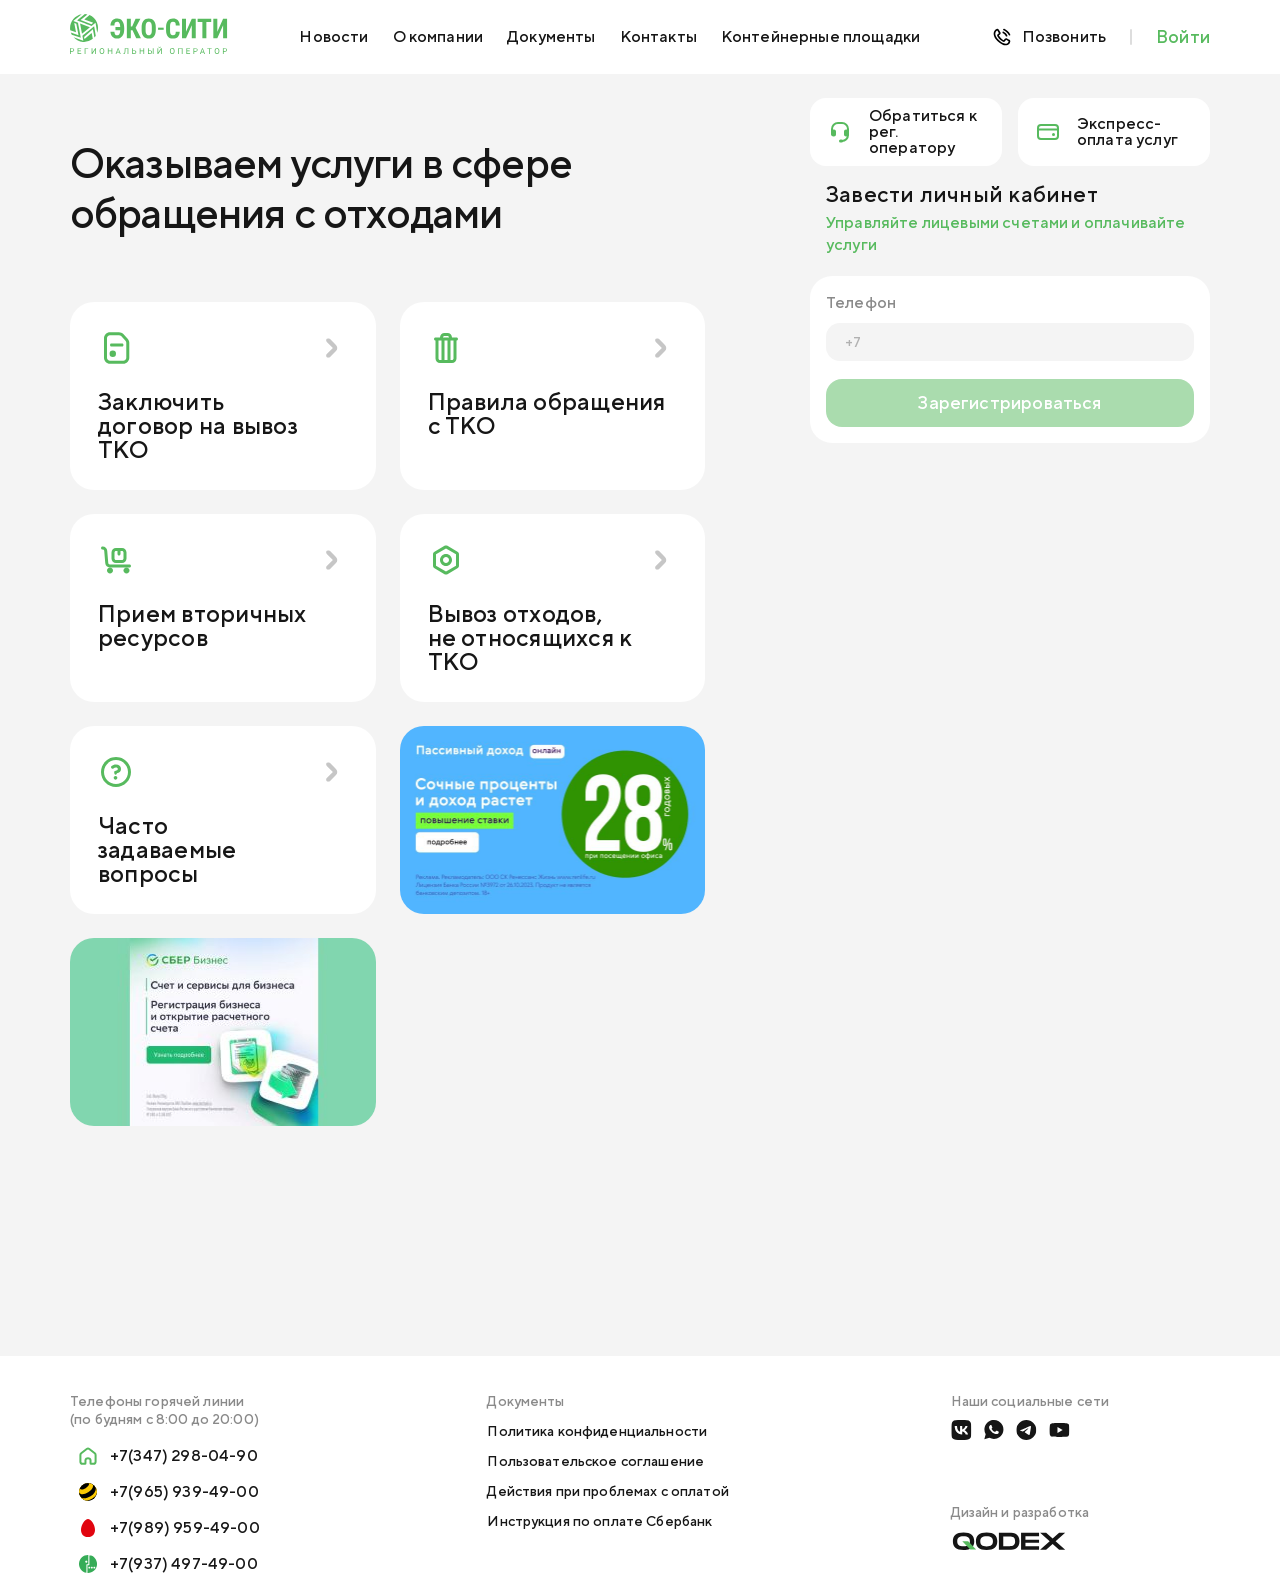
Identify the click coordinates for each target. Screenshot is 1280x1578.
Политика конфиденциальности (597, 1431)
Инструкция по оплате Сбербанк (599, 1521)
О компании (438, 36)
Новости (333, 36)
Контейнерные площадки (820, 36)
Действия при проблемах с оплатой (607, 1491)
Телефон (861, 302)
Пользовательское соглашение (595, 1461)
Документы (551, 36)
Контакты (658, 36)
